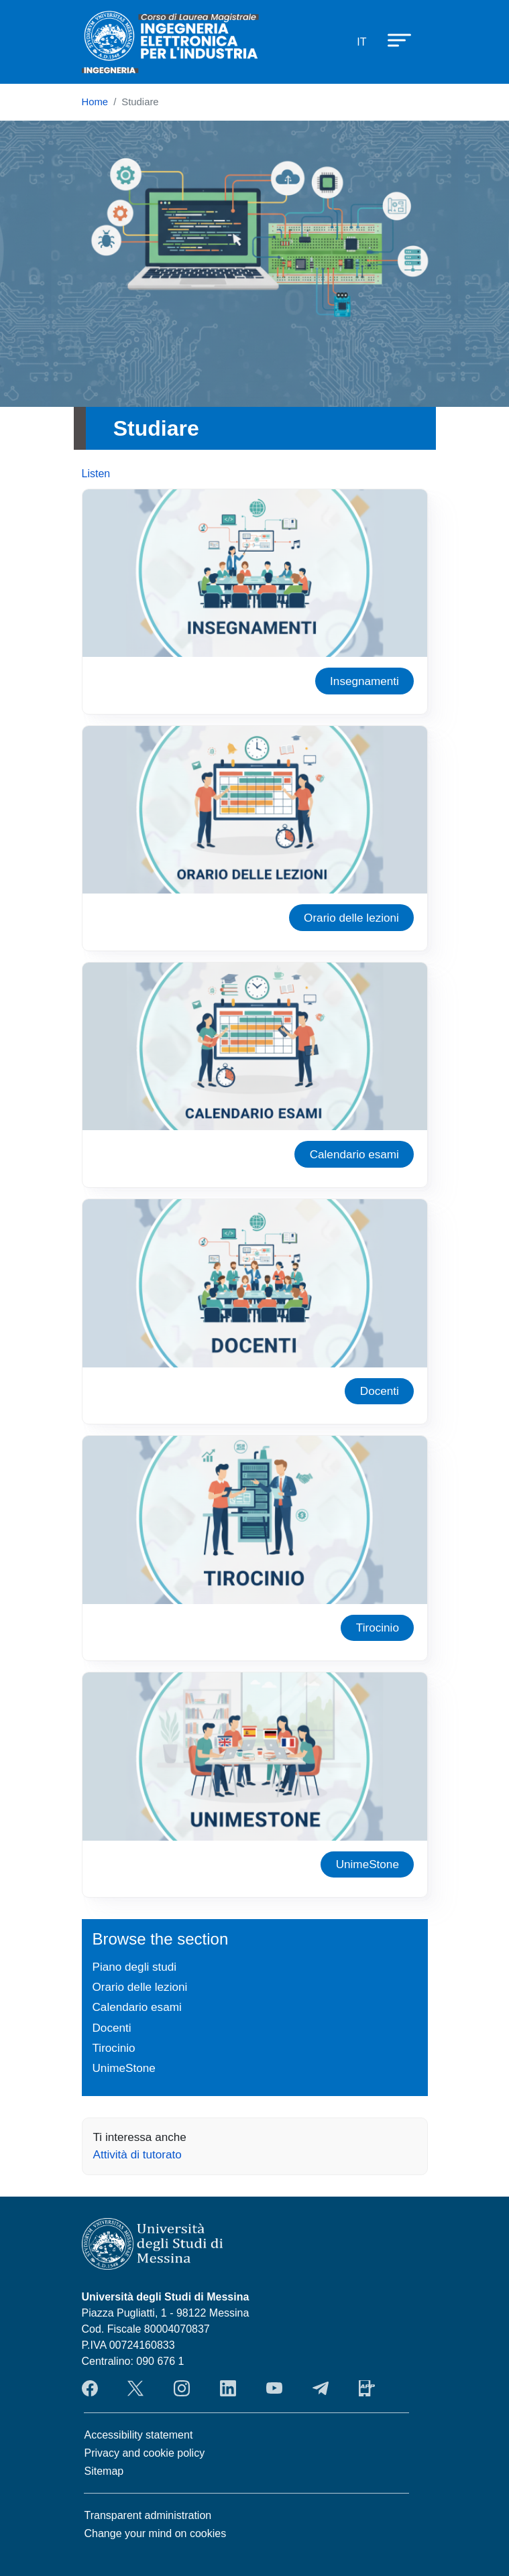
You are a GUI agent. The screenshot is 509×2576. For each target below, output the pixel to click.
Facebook (90, 2388)
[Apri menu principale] (393, 39)
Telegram (321, 2388)
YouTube (274, 2388)
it (361, 42)
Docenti (379, 1391)
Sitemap (104, 2471)
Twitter (135, 2388)
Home (95, 102)
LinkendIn (228, 2388)
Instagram (182, 2388)
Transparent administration (148, 2515)
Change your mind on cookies (155, 2533)
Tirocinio (377, 1627)
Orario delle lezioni (351, 917)
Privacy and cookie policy (144, 2453)
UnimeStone (367, 1864)
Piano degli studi (135, 1966)
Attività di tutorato (137, 2154)
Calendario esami (354, 1154)
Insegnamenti (364, 681)
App (367, 2388)
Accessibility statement (138, 2435)
